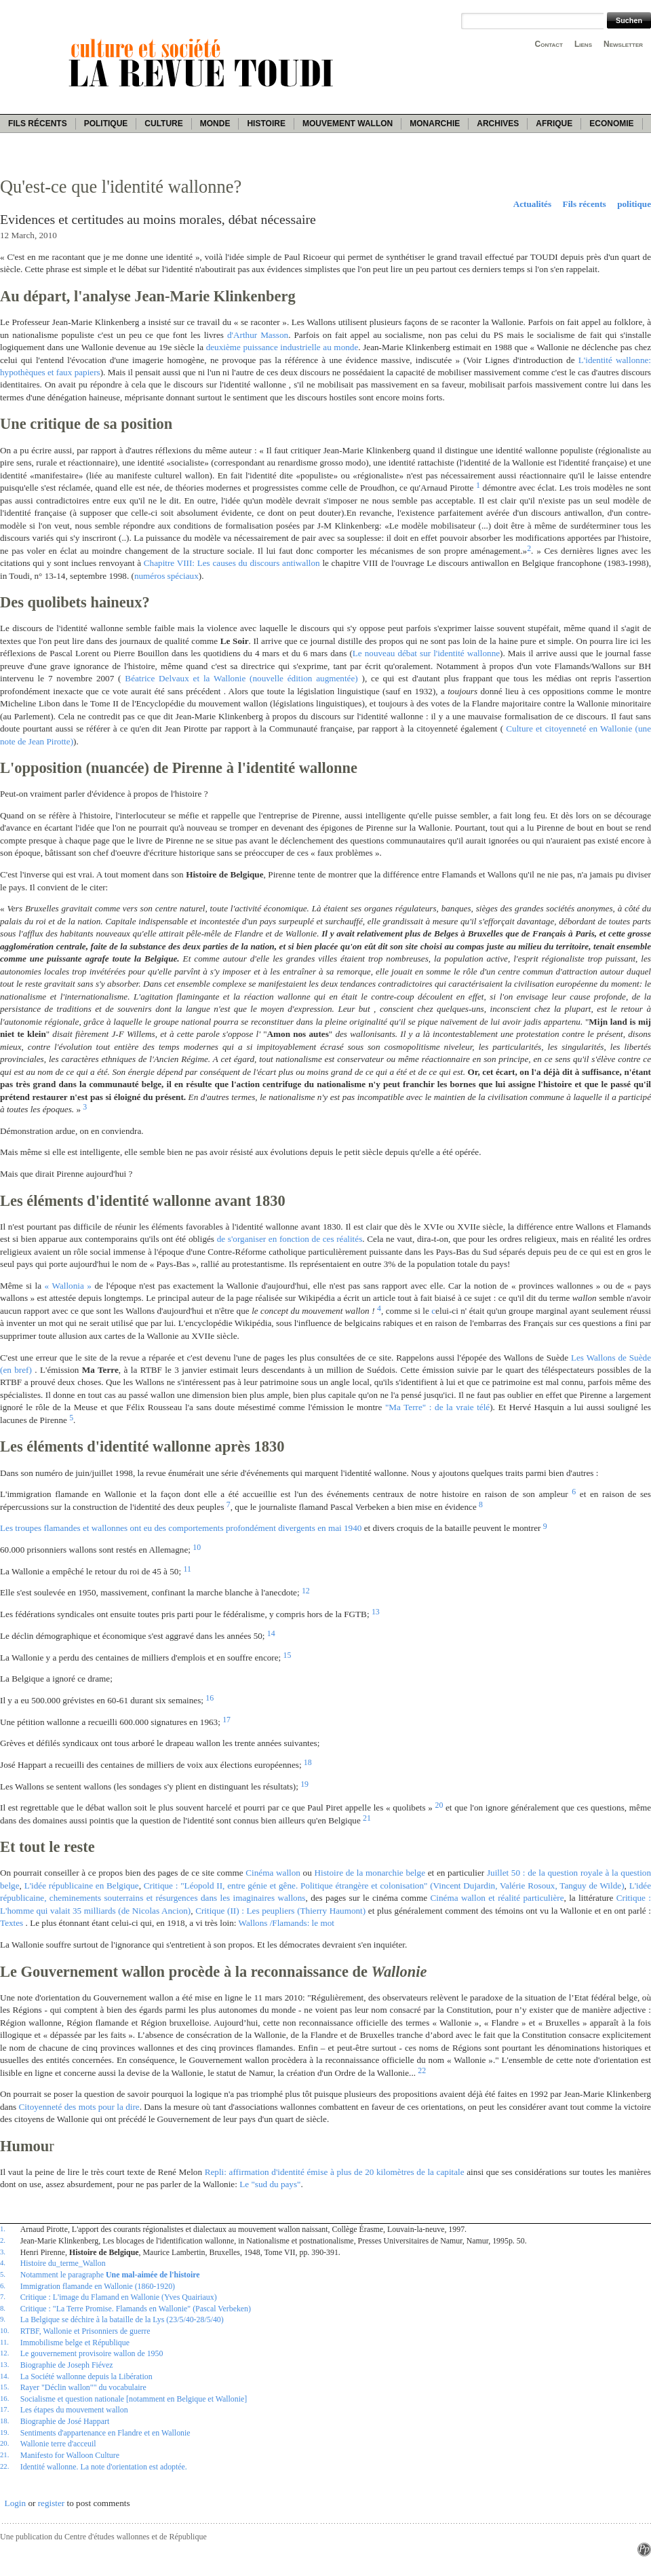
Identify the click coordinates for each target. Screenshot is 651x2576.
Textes (11, 1923)
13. (4, 2364)
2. (2, 2240)
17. (4, 2409)
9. (2, 2319)
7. (2, 2296)
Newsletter (623, 44)
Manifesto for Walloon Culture (69, 2455)
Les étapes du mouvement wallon (74, 2409)
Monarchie (435, 123)
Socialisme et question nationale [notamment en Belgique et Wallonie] (134, 2399)
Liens (583, 44)
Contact (549, 44)
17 (226, 1719)
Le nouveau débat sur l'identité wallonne (426, 653)
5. (2, 2274)
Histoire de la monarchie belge (370, 1873)
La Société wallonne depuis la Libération (86, 2376)
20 (439, 1805)
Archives (498, 123)
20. (4, 2443)
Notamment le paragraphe (110, 2274)
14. (4, 2376)
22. (4, 2466)
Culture (163, 123)
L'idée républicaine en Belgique (81, 1885)
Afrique (554, 123)
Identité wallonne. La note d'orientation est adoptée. (103, 2466)
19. (4, 2432)
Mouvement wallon (347, 123)
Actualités (532, 204)
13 (376, 1611)
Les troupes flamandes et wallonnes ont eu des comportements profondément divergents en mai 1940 (180, 1528)
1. (2, 2228)
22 (422, 2070)
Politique (106, 123)
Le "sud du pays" (269, 2184)
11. (4, 2342)
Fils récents (37, 123)
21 (367, 1818)
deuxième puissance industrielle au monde (282, 347)
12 (306, 1590)
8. (2, 2308)
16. (4, 2398)
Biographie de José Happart (65, 2421)
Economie (611, 123)
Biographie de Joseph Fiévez (66, 2365)
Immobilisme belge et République (75, 2342)
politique (634, 204)
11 (187, 1569)
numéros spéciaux (166, 576)
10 (197, 1547)
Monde (215, 123)
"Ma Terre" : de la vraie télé (437, 1407)
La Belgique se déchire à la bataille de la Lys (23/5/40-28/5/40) (122, 2319)
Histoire (266, 123)
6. (2, 2285)
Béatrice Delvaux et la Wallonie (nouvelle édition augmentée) (241, 678)
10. (4, 2330)
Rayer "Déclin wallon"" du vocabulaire (83, 2387)
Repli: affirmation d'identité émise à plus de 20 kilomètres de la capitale (335, 2172)
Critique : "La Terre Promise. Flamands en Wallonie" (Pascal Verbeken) (135, 2308)
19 (304, 1784)
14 (271, 1633)
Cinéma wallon (272, 1873)
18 (308, 1762)
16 (209, 1698)
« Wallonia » (68, 1286)
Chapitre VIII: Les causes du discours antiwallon (232, 563)
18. (4, 2421)
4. (2, 2262)
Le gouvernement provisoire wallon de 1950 (91, 2353)
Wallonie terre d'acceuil (58, 2443)
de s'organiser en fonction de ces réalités (290, 1239)
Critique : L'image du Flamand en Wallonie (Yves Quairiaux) (118, 2297)
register (51, 2503)
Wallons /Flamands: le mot (286, 1923)
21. (4, 2454)
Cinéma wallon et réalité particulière (497, 1898)
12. (4, 2353)
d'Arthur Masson (257, 335)
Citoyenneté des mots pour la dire (79, 2107)
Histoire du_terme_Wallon (63, 2263)
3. (2, 2252)
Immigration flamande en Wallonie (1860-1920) (97, 2286)
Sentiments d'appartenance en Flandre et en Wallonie (105, 2433)
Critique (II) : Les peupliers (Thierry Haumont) (280, 1911)
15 (287, 1655)
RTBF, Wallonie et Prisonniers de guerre (85, 2331)
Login (15, 2503)
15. (4, 2387)
